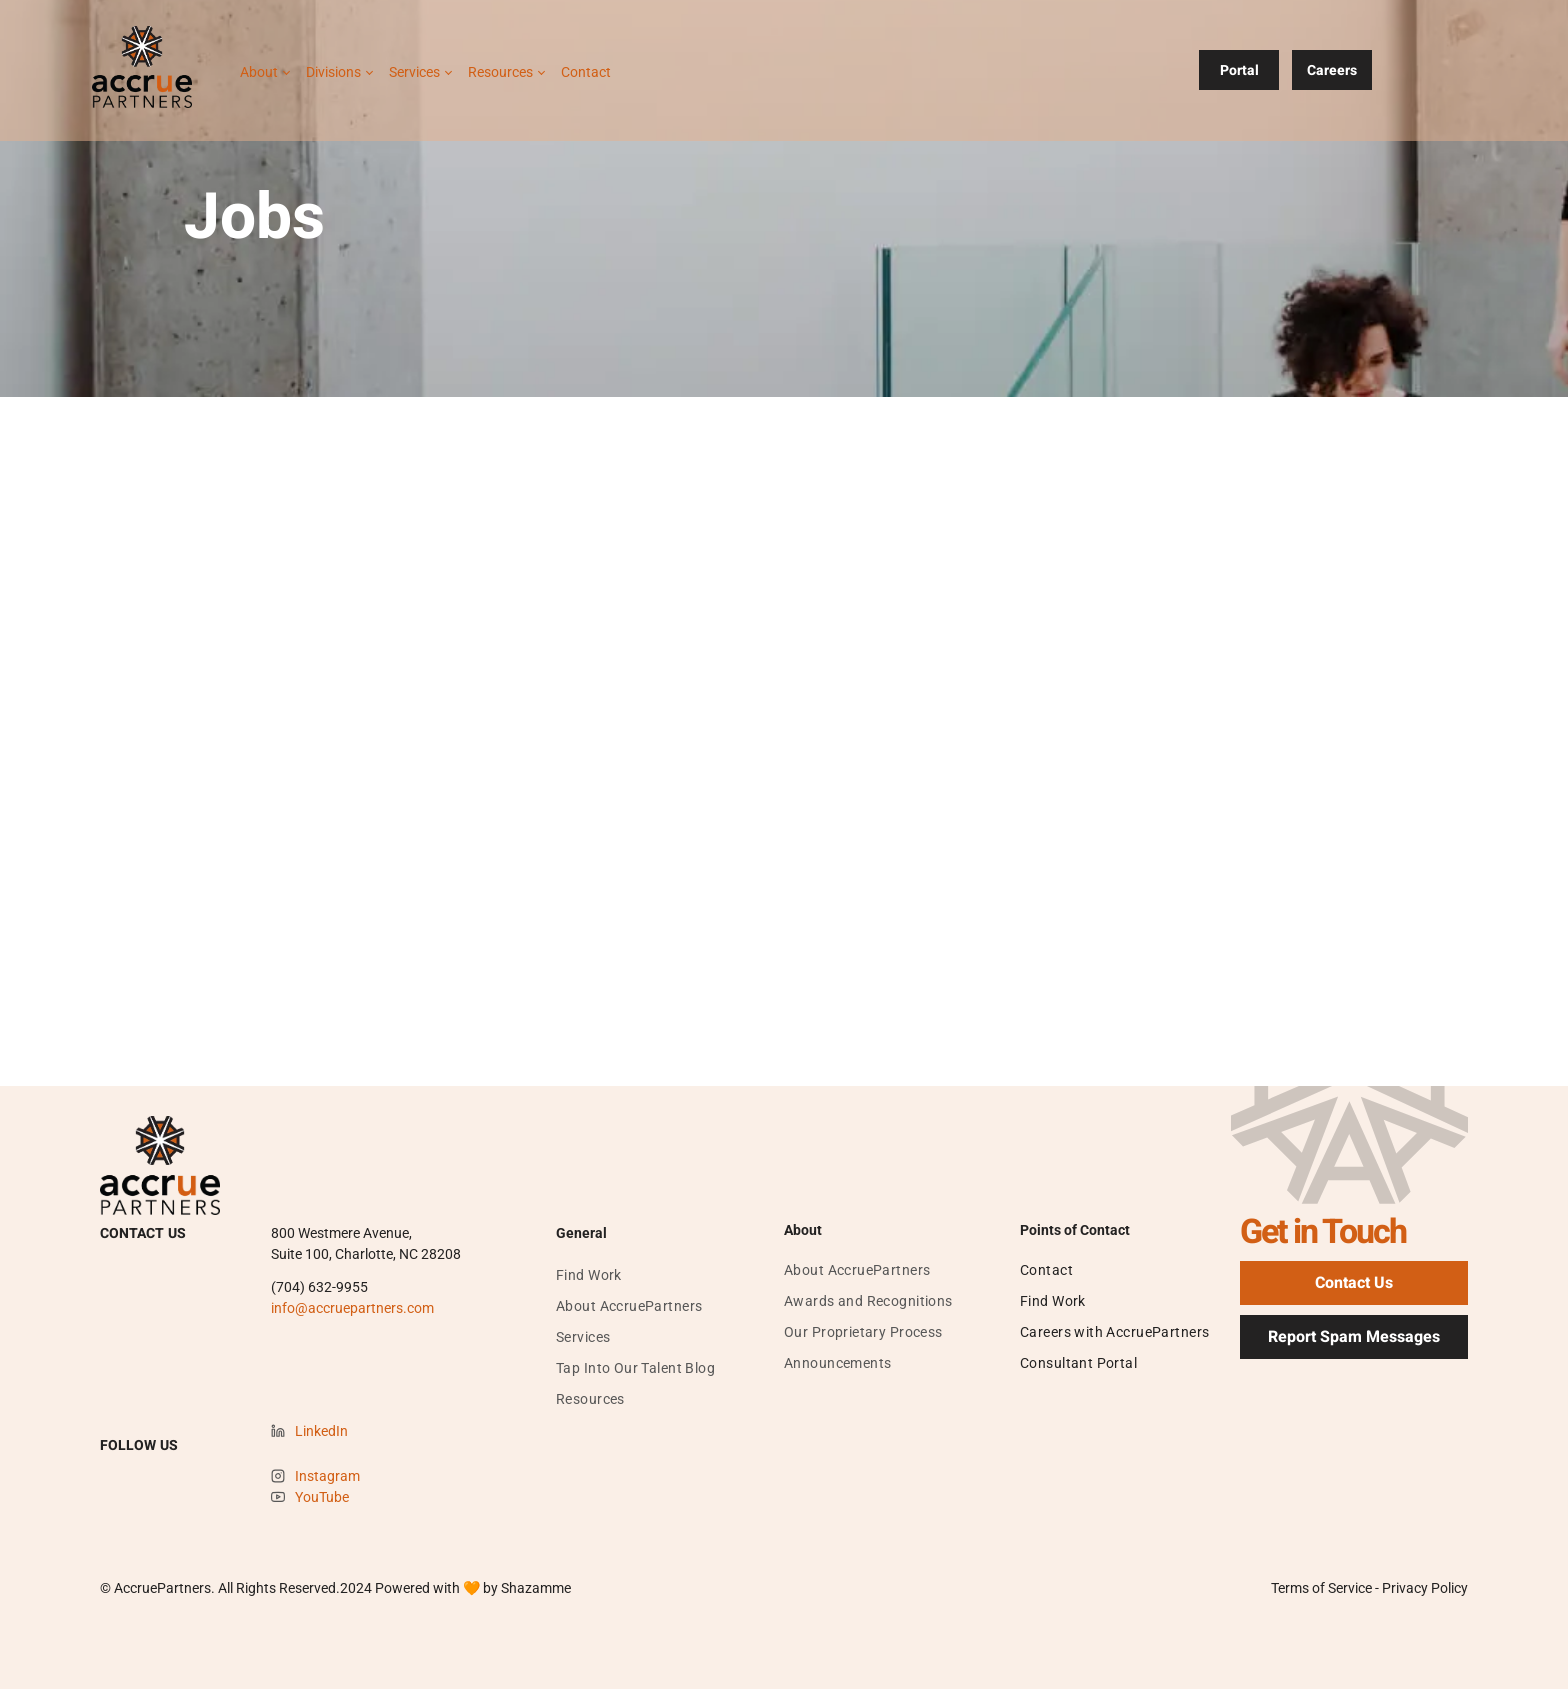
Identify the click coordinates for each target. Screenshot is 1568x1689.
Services (414, 72)
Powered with (417, 1588)
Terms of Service (1321, 1588)
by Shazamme (527, 1588)
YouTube (322, 1497)
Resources (500, 72)
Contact (586, 72)
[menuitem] (589, 1275)
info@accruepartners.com (352, 1308)
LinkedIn (321, 1431)
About (259, 72)
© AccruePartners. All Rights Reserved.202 (232, 1588)
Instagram (327, 1476)
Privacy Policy (1425, 1588)
